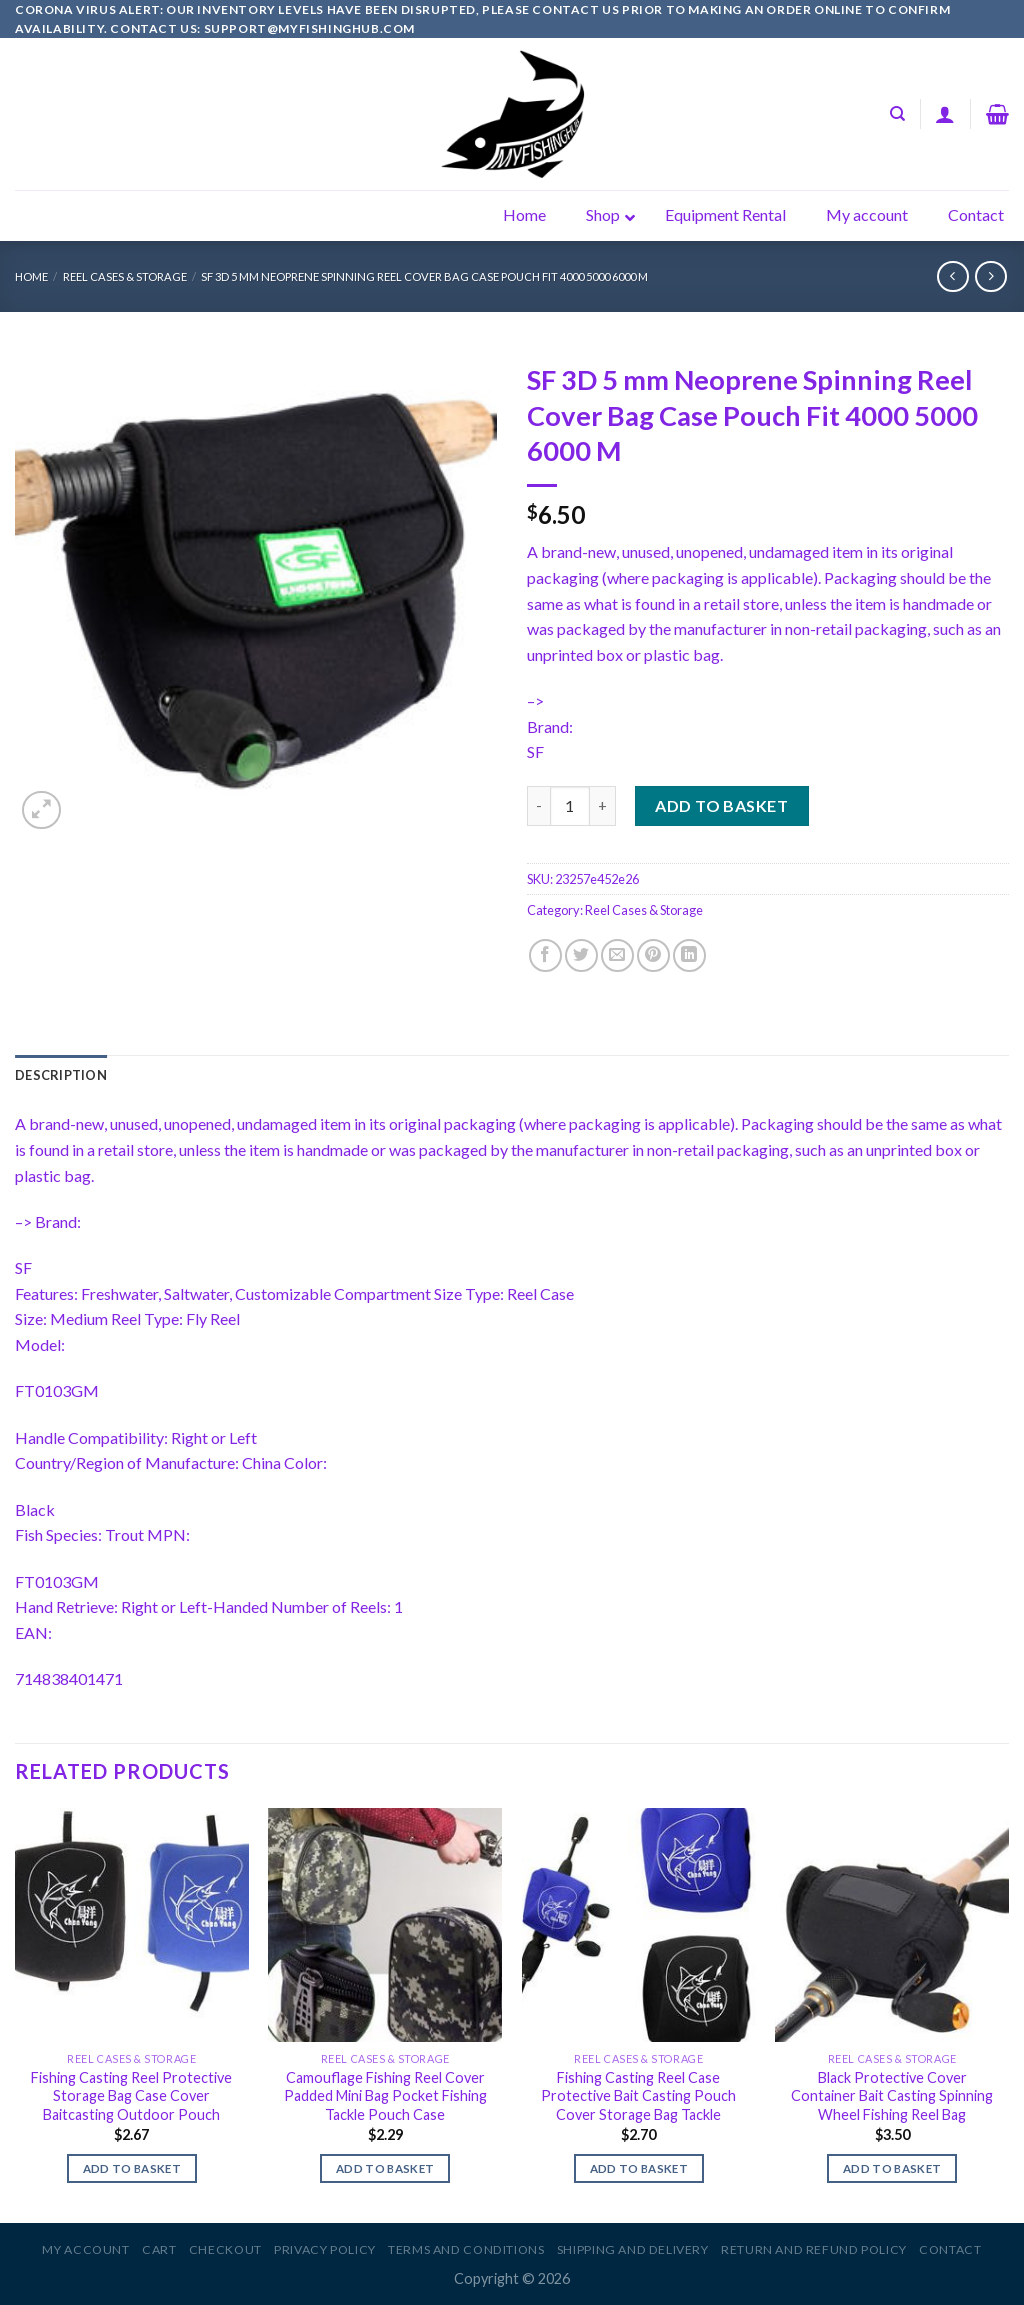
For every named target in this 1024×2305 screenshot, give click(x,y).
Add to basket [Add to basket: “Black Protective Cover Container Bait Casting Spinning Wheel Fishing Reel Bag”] (892, 2168)
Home (31, 276)
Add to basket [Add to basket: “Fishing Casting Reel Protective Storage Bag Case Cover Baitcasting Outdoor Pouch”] (132, 2168)
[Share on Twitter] (581, 955)
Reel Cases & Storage (125, 276)
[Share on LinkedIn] (689, 955)
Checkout (225, 2249)
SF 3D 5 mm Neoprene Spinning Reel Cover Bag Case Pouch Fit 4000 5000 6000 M (424, 276)
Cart (159, 2249)
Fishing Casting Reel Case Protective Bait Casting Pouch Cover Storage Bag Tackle (638, 2096)
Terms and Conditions (466, 2249)
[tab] (61, 1075)
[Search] (897, 114)
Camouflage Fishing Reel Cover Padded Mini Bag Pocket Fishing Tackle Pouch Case (385, 2096)
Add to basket (721, 805)
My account (85, 2249)
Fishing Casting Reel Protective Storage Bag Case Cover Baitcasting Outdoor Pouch (131, 2096)
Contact (950, 2249)
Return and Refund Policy (814, 2249)
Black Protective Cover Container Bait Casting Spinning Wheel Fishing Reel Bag (892, 2096)
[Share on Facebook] (545, 955)
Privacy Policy (325, 2249)
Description (61, 1075)
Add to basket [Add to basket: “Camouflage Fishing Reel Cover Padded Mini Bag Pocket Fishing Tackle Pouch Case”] (385, 2168)
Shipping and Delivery (633, 2249)
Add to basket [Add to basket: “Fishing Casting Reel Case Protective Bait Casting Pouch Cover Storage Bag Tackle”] (639, 2168)
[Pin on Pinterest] (653, 955)
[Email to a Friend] (617, 955)
